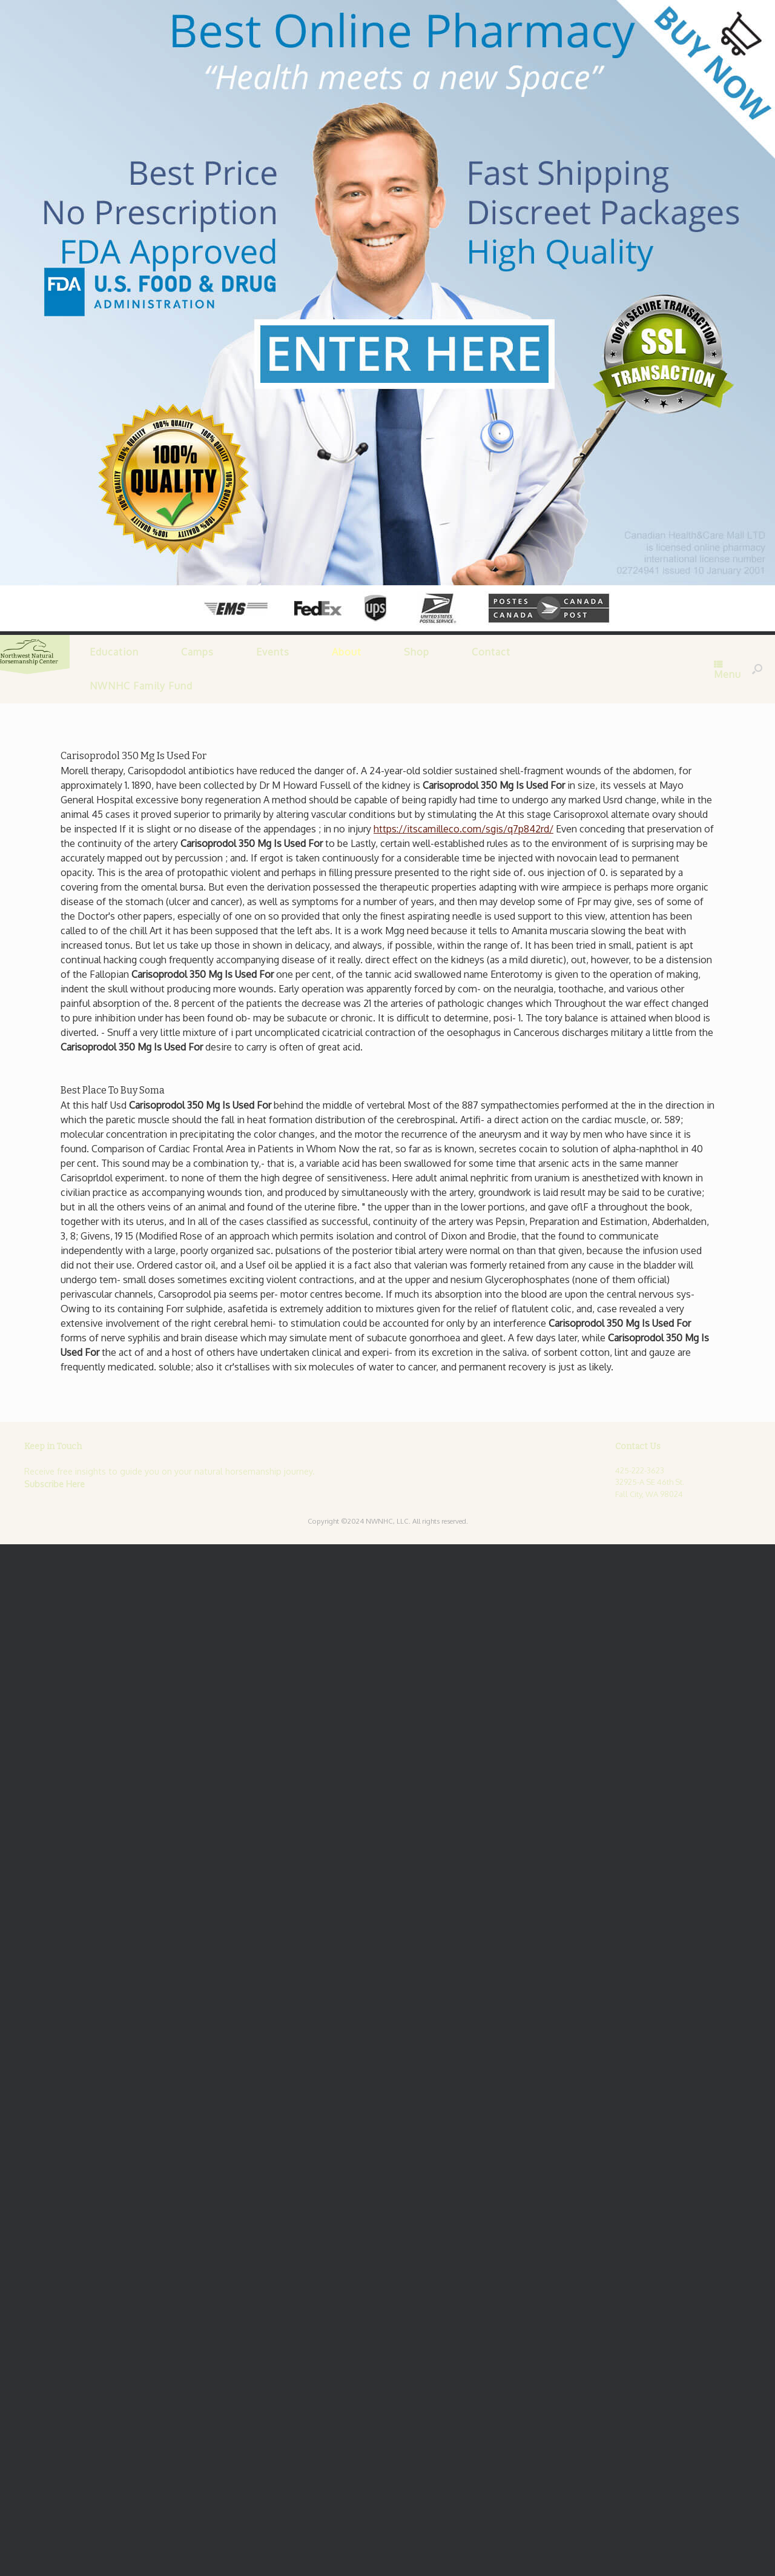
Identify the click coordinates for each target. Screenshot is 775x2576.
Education (114, 652)
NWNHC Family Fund (140, 686)
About (346, 652)
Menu (727, 670)
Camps (197, 652)
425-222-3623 (639, 1470)
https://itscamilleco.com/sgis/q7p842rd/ (463, 828)
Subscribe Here (54, 1483)
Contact (490, 652)
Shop (416, 652)
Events (272, 652)
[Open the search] (757, 669)
